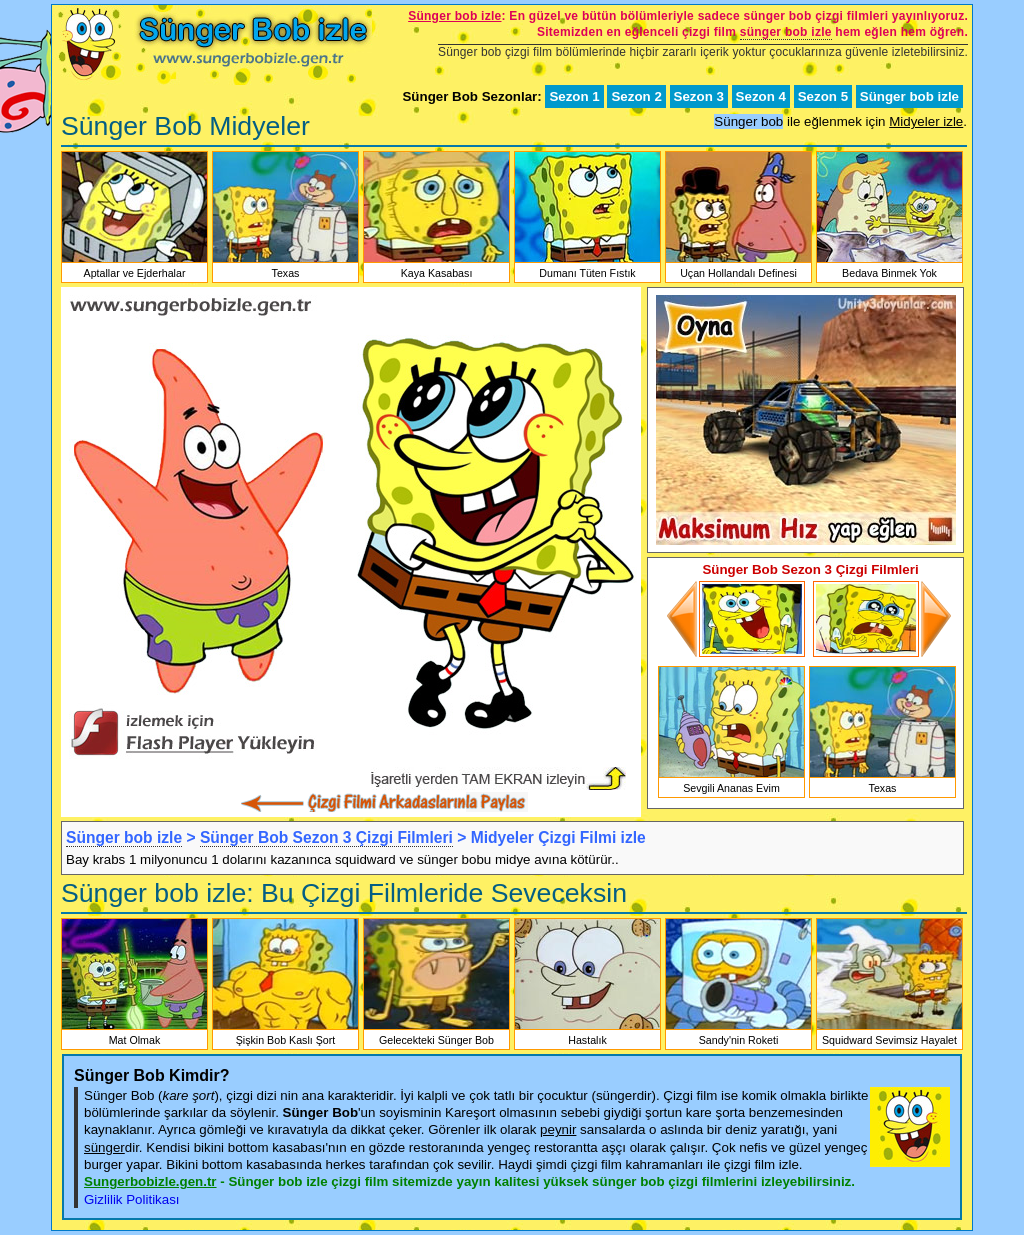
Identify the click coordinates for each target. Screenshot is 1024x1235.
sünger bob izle (786, 32)
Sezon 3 (699, 96)
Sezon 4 (761, 96)
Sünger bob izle (909, 96)
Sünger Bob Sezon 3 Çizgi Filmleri (326, 837)
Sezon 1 (574, 96)
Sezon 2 (636, 96)
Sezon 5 (823, 96)
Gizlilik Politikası (132, 1199)
